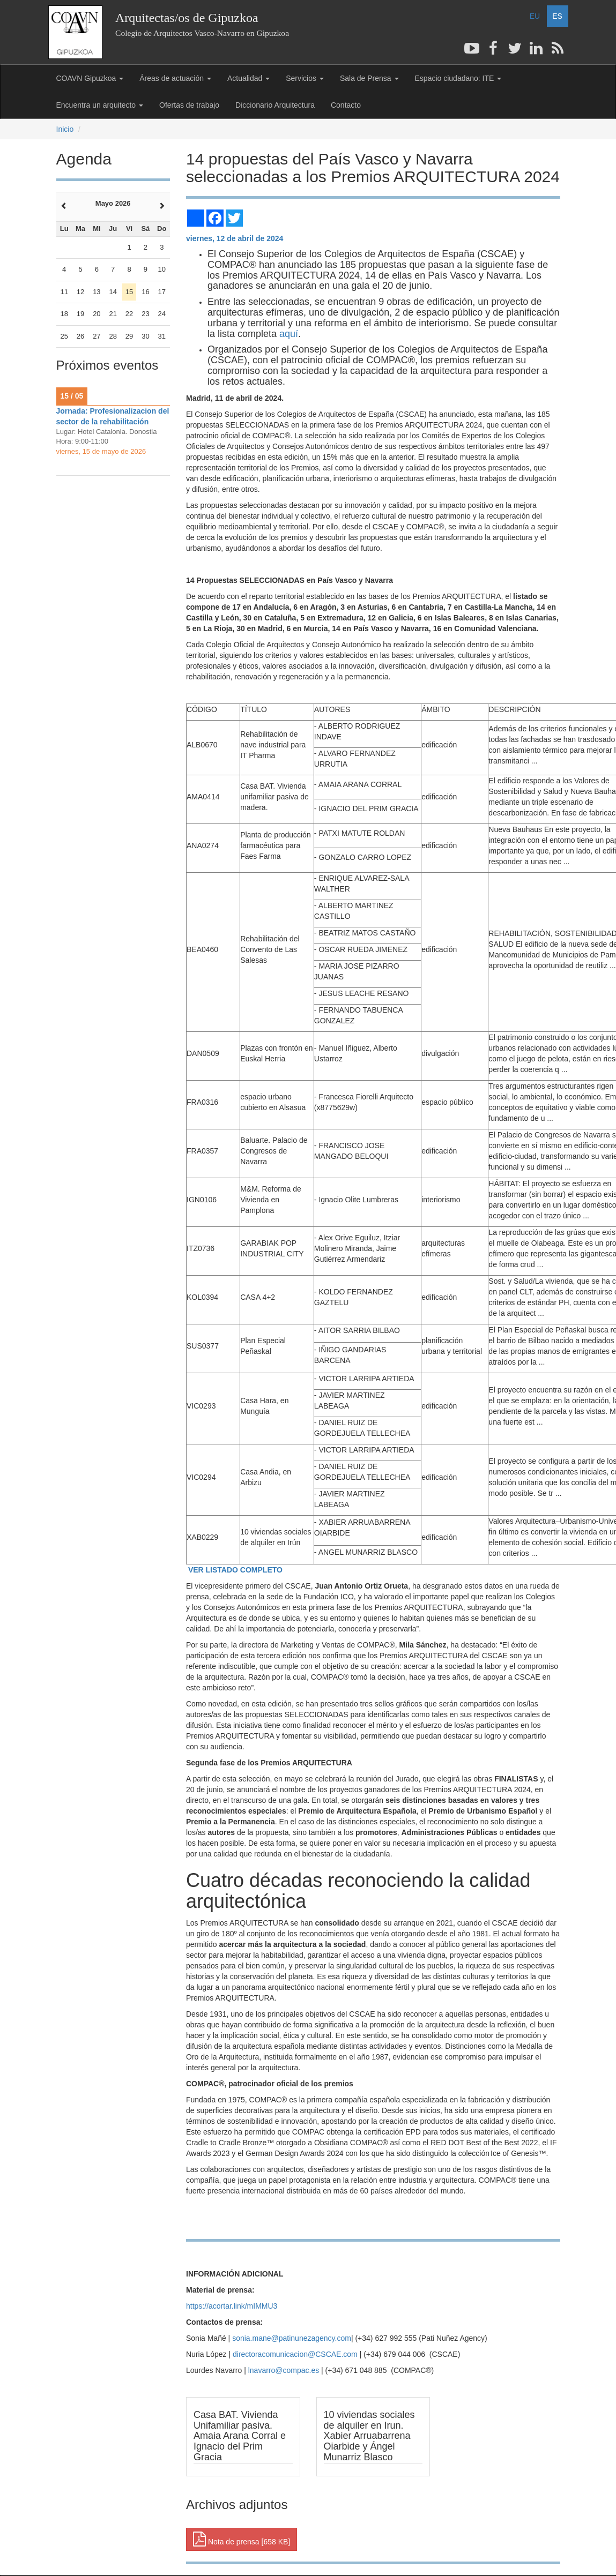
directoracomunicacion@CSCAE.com (295, 2354)
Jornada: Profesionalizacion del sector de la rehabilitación (112, 416)
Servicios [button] (305, 78)
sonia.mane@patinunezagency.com (291, 2338)
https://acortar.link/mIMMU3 (231, 2306)
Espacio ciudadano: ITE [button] (458, 78)
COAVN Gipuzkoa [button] (90, 78)
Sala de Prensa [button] (369, 78)
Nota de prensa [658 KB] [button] (241, 2539)
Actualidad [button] (248, 78)
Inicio (65, 129)
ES (557, 16)
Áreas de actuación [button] (175, 78)
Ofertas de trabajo (189, 105)
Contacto (346, 105)
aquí (288, 333)
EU (535, 16)
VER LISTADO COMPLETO (234, 1570)
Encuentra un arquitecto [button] (100, 105)
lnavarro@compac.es (284, 2370)
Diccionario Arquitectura (275, 105)
